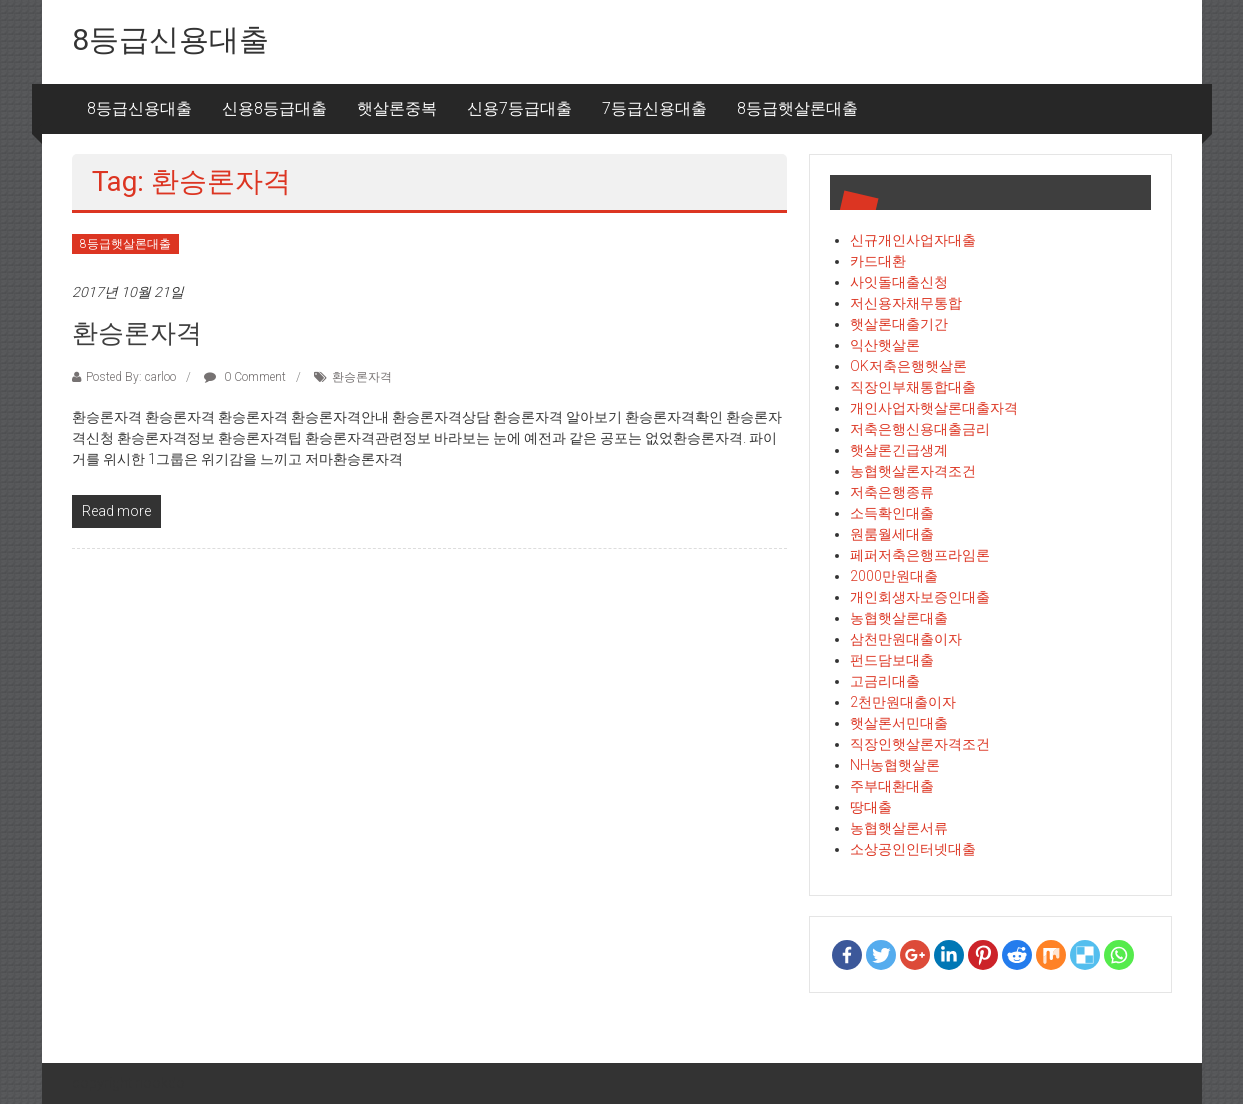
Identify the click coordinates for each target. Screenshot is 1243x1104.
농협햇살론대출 (899, 618)
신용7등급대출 (519, 108)
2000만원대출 (894, 576)
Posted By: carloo (131, 377)
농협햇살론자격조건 (913, 471)
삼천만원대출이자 (906, 639)
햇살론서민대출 (899, 723)
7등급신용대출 (654, 108)
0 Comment (245, 377)
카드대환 (878, 261)
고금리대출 (885, 681)
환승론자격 (137, 333)
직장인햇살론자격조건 (920, 744)
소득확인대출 (892, 513)
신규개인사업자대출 (913, 240)
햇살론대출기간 (899, 324)
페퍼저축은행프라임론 (920, 555)
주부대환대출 (892, 786)
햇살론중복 (397, 108)
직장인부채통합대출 (913, 387)
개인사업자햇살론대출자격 (934, 408)
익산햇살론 (885, 345)
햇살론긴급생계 (899, 450)
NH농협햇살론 (895, 765)
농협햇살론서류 (899, 828)
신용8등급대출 (274, 108)
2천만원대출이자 (903, 702)
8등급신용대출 (170, 39)
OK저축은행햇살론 (908, 366)
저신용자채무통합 (906, 303)
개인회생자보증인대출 (920, 597)
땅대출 (871, 807)
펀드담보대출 (892, 660)
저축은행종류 (892, 492)
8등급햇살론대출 (797, 108)
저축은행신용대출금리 (920, 429)
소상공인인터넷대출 (913, 849)
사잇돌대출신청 (899, 282)
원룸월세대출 (892, 534)
